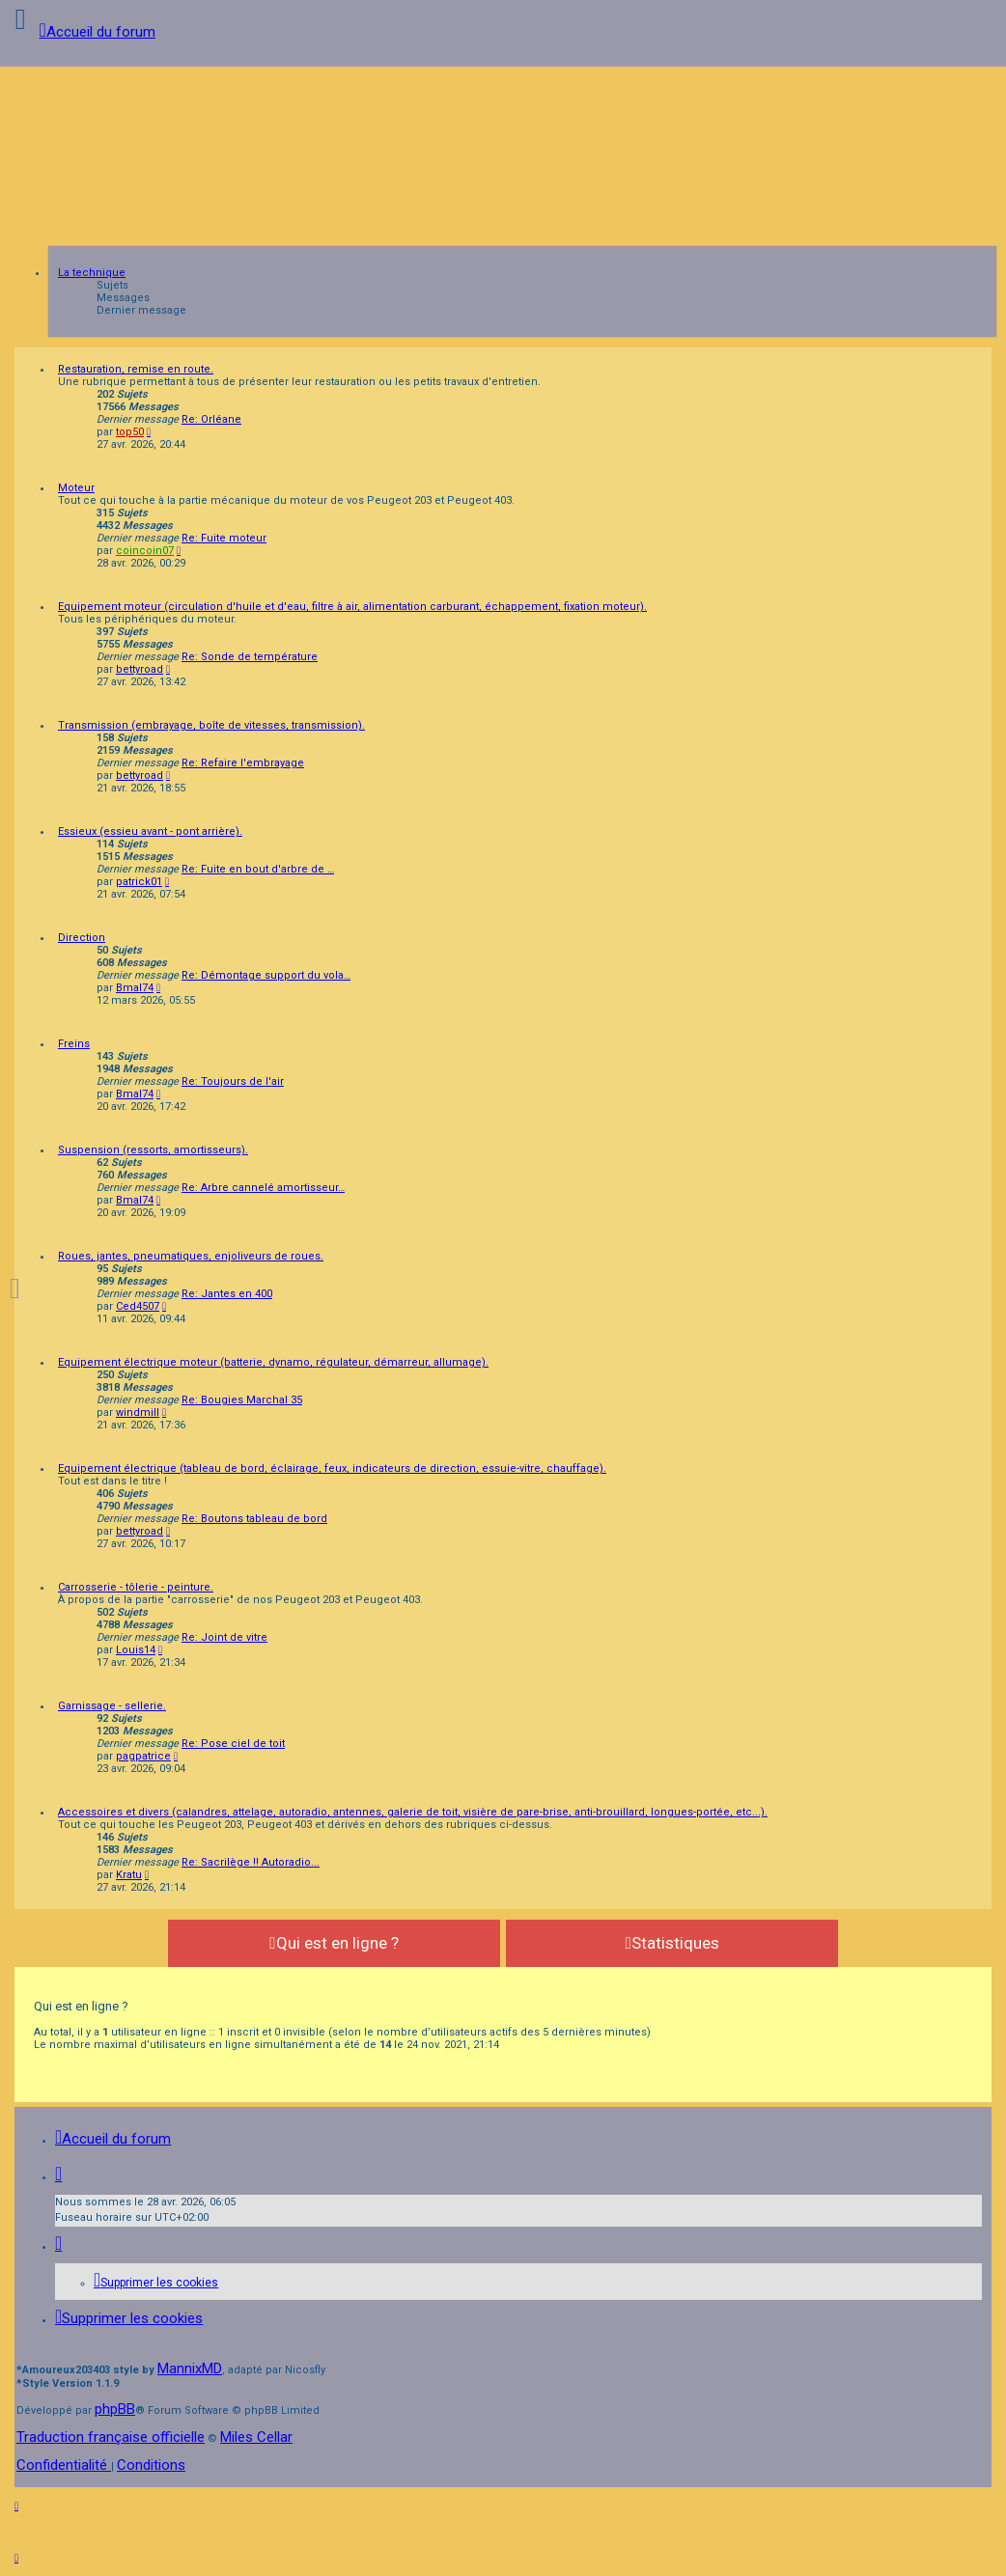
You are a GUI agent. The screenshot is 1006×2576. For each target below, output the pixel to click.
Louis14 (135, 1650)
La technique (92, 272)
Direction (81, 937)
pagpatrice (143, 1756)
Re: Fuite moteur (224, 538)
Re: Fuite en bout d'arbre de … (258, 869)
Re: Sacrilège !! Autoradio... (251, 1862)
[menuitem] (156, 2282)
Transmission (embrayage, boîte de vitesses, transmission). (211, 725)
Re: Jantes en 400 (227, 1294)
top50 (130, 432)
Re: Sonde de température (250, 657)
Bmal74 (135, 988)
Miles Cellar (256, 2437)
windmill (137, 1412)
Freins (74, 1044)
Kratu (129, 1875)
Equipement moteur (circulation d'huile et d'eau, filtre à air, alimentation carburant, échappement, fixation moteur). (352, 606)
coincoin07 (145, 550)
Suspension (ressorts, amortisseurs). (153, 1150)
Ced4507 (137, 1306)
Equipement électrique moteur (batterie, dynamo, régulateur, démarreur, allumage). (273, 1362)
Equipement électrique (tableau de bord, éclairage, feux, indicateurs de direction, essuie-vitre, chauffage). (332, 1468)
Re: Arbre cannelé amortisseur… (263, 1187)
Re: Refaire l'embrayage (243, 763)
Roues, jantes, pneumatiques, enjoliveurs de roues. (190, 1256)
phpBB (115, 2409)
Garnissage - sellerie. (112, 1706)
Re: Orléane (211, 419)
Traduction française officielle (110, 2437)
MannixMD (189, 2368)
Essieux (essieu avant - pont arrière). (150, 831)
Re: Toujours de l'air (233, 1081)
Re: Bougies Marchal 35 (242, 1400)
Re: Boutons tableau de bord (254, 1518)
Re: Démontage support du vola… (266, 975)
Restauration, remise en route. (135, 369)
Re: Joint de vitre (224, 1637)
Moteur (76, 488)
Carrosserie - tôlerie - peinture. (135, 1587)
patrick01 (139, 881)
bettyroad (139, 669)
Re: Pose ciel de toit (233, 1743)
